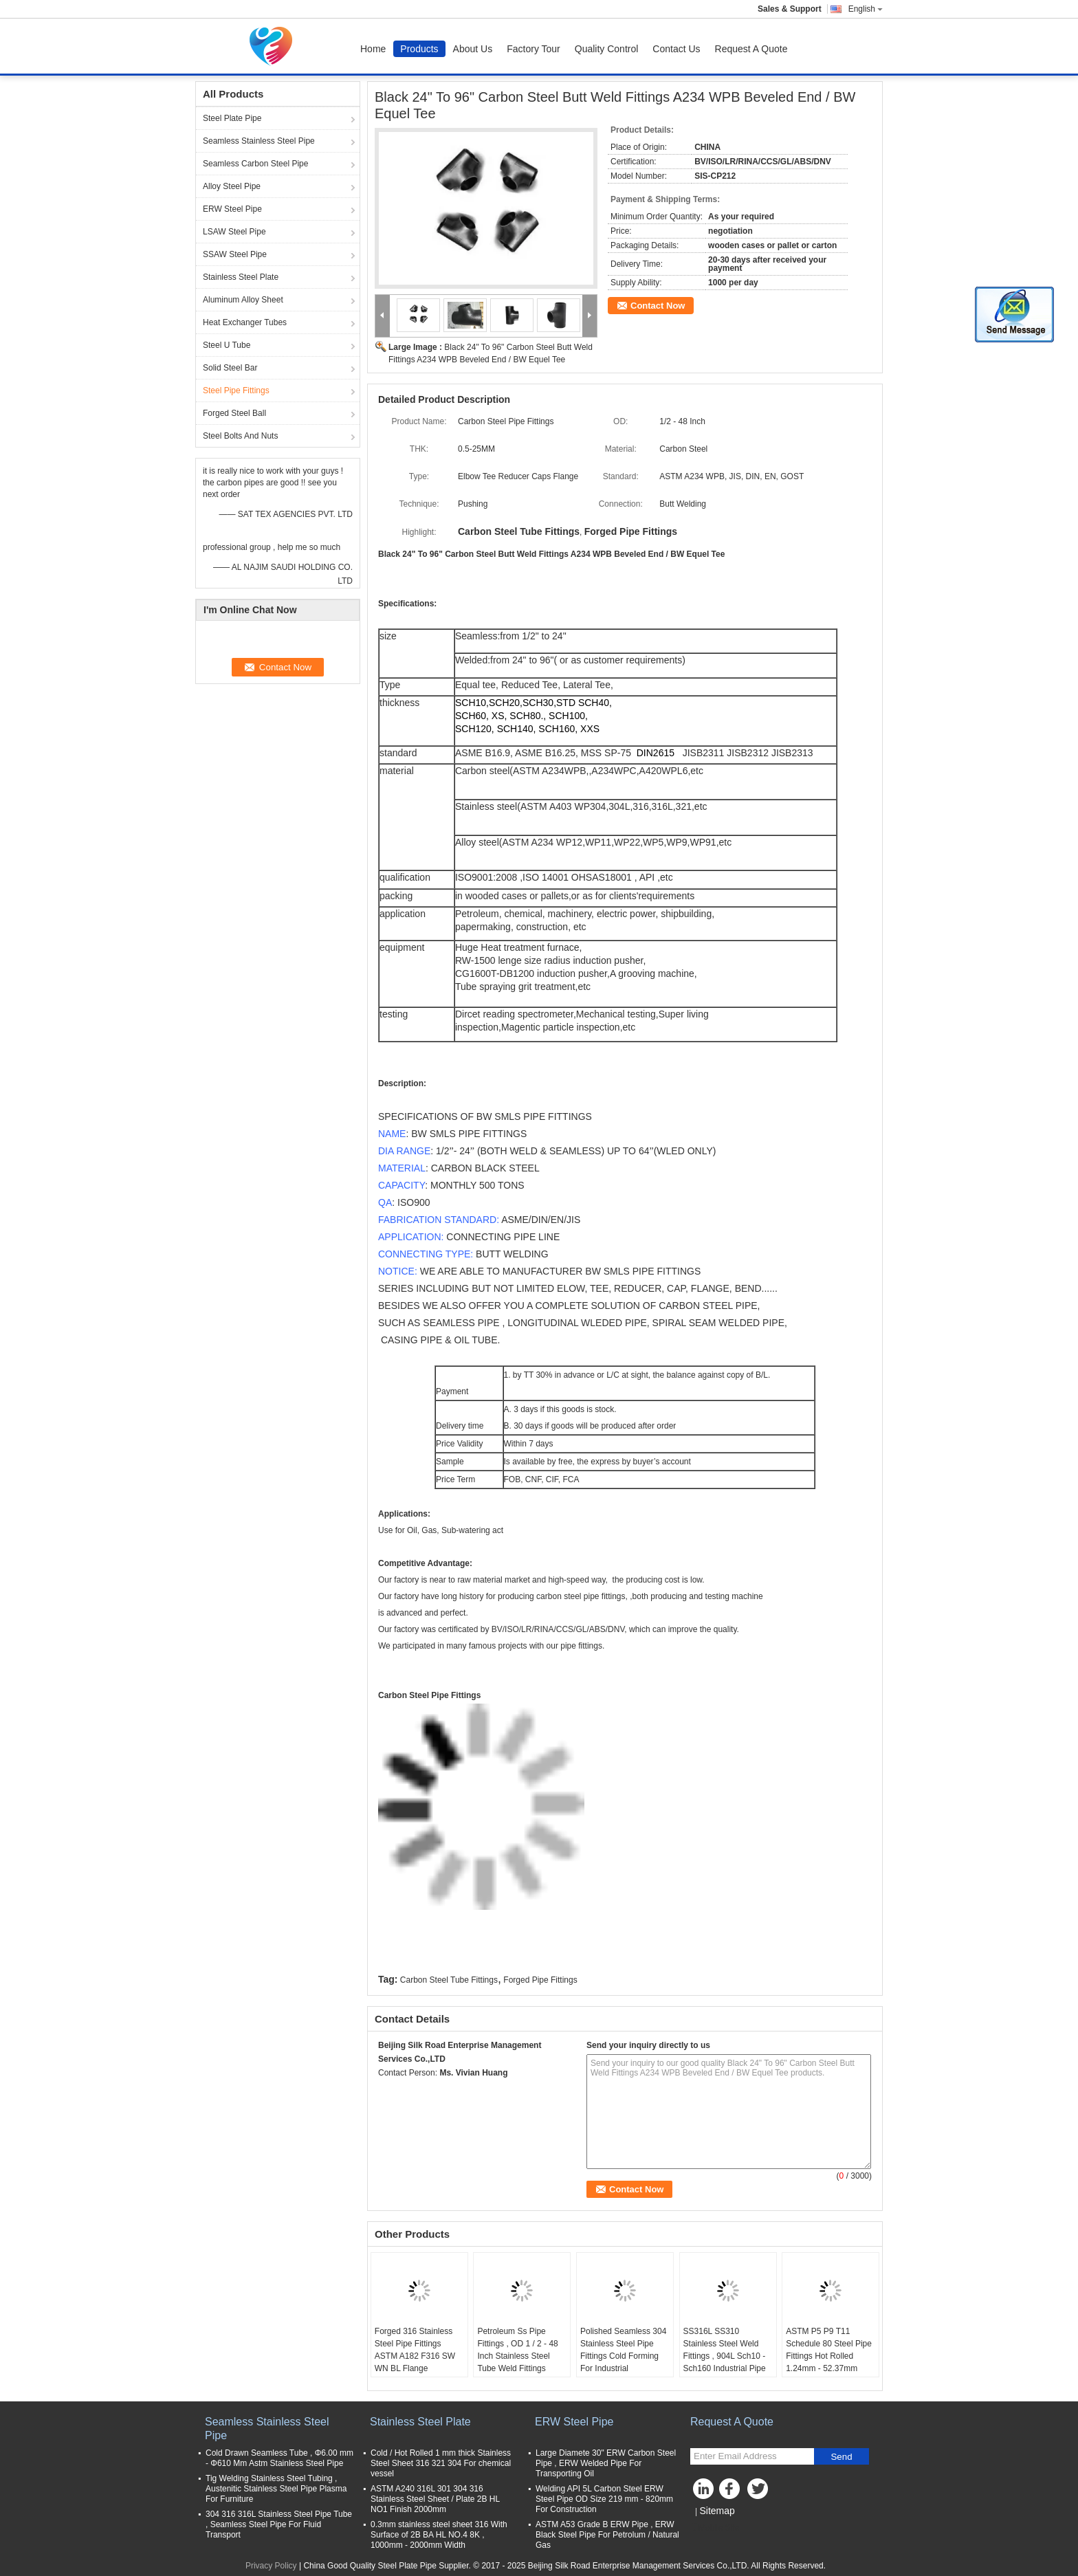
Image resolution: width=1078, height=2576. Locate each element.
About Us (473, 48)
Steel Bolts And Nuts (240, 436)
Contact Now (657, 305)
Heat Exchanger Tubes (245, 322)
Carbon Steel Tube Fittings (449, 1980)
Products (419, 48)
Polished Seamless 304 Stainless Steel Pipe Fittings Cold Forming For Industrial (623, 2349)
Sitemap (716, 2510)
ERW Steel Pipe (232, 209)
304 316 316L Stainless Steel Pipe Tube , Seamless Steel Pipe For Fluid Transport (279, 2524)
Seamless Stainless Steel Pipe (259, 141)
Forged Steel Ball (234, 413)
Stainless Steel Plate (240, 277)
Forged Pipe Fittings (540, 1980)
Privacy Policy (271, 2566)
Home (373, 48)
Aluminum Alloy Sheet (243, 300)
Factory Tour (533, 48)
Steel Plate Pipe (232, 118)
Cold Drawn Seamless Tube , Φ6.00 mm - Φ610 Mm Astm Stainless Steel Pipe (279, 2458)
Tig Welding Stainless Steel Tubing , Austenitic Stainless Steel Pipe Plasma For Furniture (276, 2489)
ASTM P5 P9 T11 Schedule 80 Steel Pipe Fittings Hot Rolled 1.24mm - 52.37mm (829, 2349)
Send (841, 2457)
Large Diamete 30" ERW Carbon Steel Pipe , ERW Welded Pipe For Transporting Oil (606, 2463)
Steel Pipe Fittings (236, 390)
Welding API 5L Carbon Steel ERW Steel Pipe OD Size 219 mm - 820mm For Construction (604, 2499)
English (865, 9)
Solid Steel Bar (230, 368)
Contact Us (676, 48)
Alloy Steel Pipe (232, 186)
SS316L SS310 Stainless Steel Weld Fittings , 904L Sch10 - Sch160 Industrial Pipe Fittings (724, 2356)
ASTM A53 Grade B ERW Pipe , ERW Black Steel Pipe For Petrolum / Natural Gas (607, 2535)
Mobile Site (714, 2528)
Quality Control (607, 48)
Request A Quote (751, 48)
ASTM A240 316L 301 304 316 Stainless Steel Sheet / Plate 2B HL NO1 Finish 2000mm (435, 2499)
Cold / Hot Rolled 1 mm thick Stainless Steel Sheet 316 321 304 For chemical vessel (441, 2463)
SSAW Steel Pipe (235, 254)
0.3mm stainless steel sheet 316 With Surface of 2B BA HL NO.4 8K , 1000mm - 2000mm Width (439, 2535)
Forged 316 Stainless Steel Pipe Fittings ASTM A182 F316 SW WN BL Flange (415, 2349)
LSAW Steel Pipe (234, 231)
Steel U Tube (226, 345)
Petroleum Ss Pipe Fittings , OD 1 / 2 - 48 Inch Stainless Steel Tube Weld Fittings (517, 2349)
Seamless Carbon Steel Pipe (255, 163)
